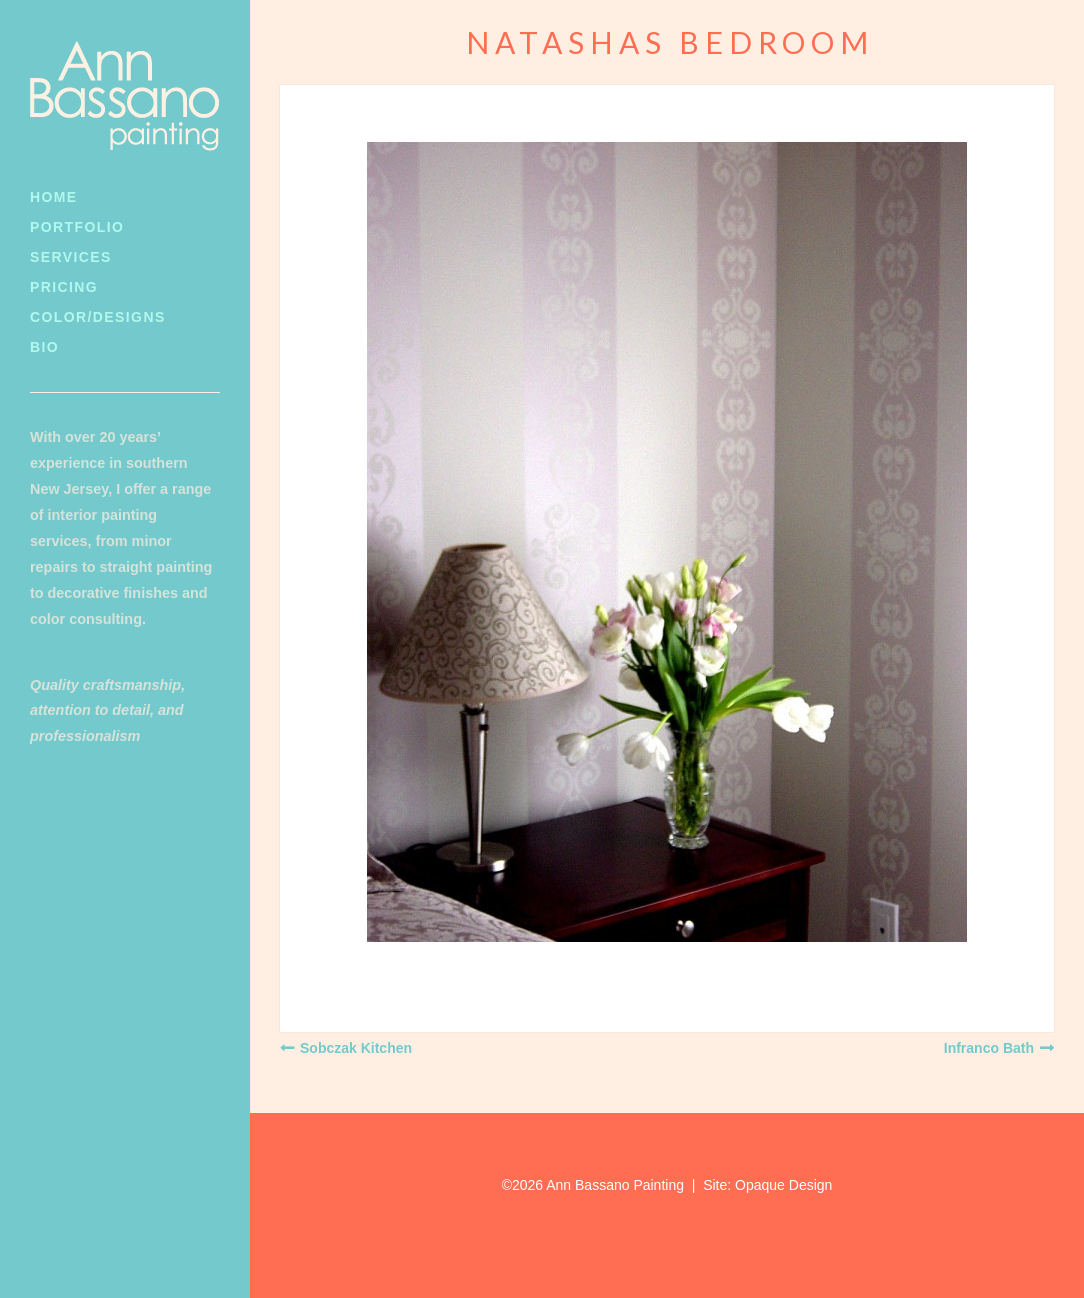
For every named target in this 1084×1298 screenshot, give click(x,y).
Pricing (64, 287)
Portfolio (77, 227)
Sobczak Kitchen (356, 1048)
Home (54, 197)
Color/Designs (98, 317)
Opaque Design (783, 1185)
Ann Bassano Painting (615, 1185)
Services (71, 257)
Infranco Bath (989, 1048)
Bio (44, 347)
